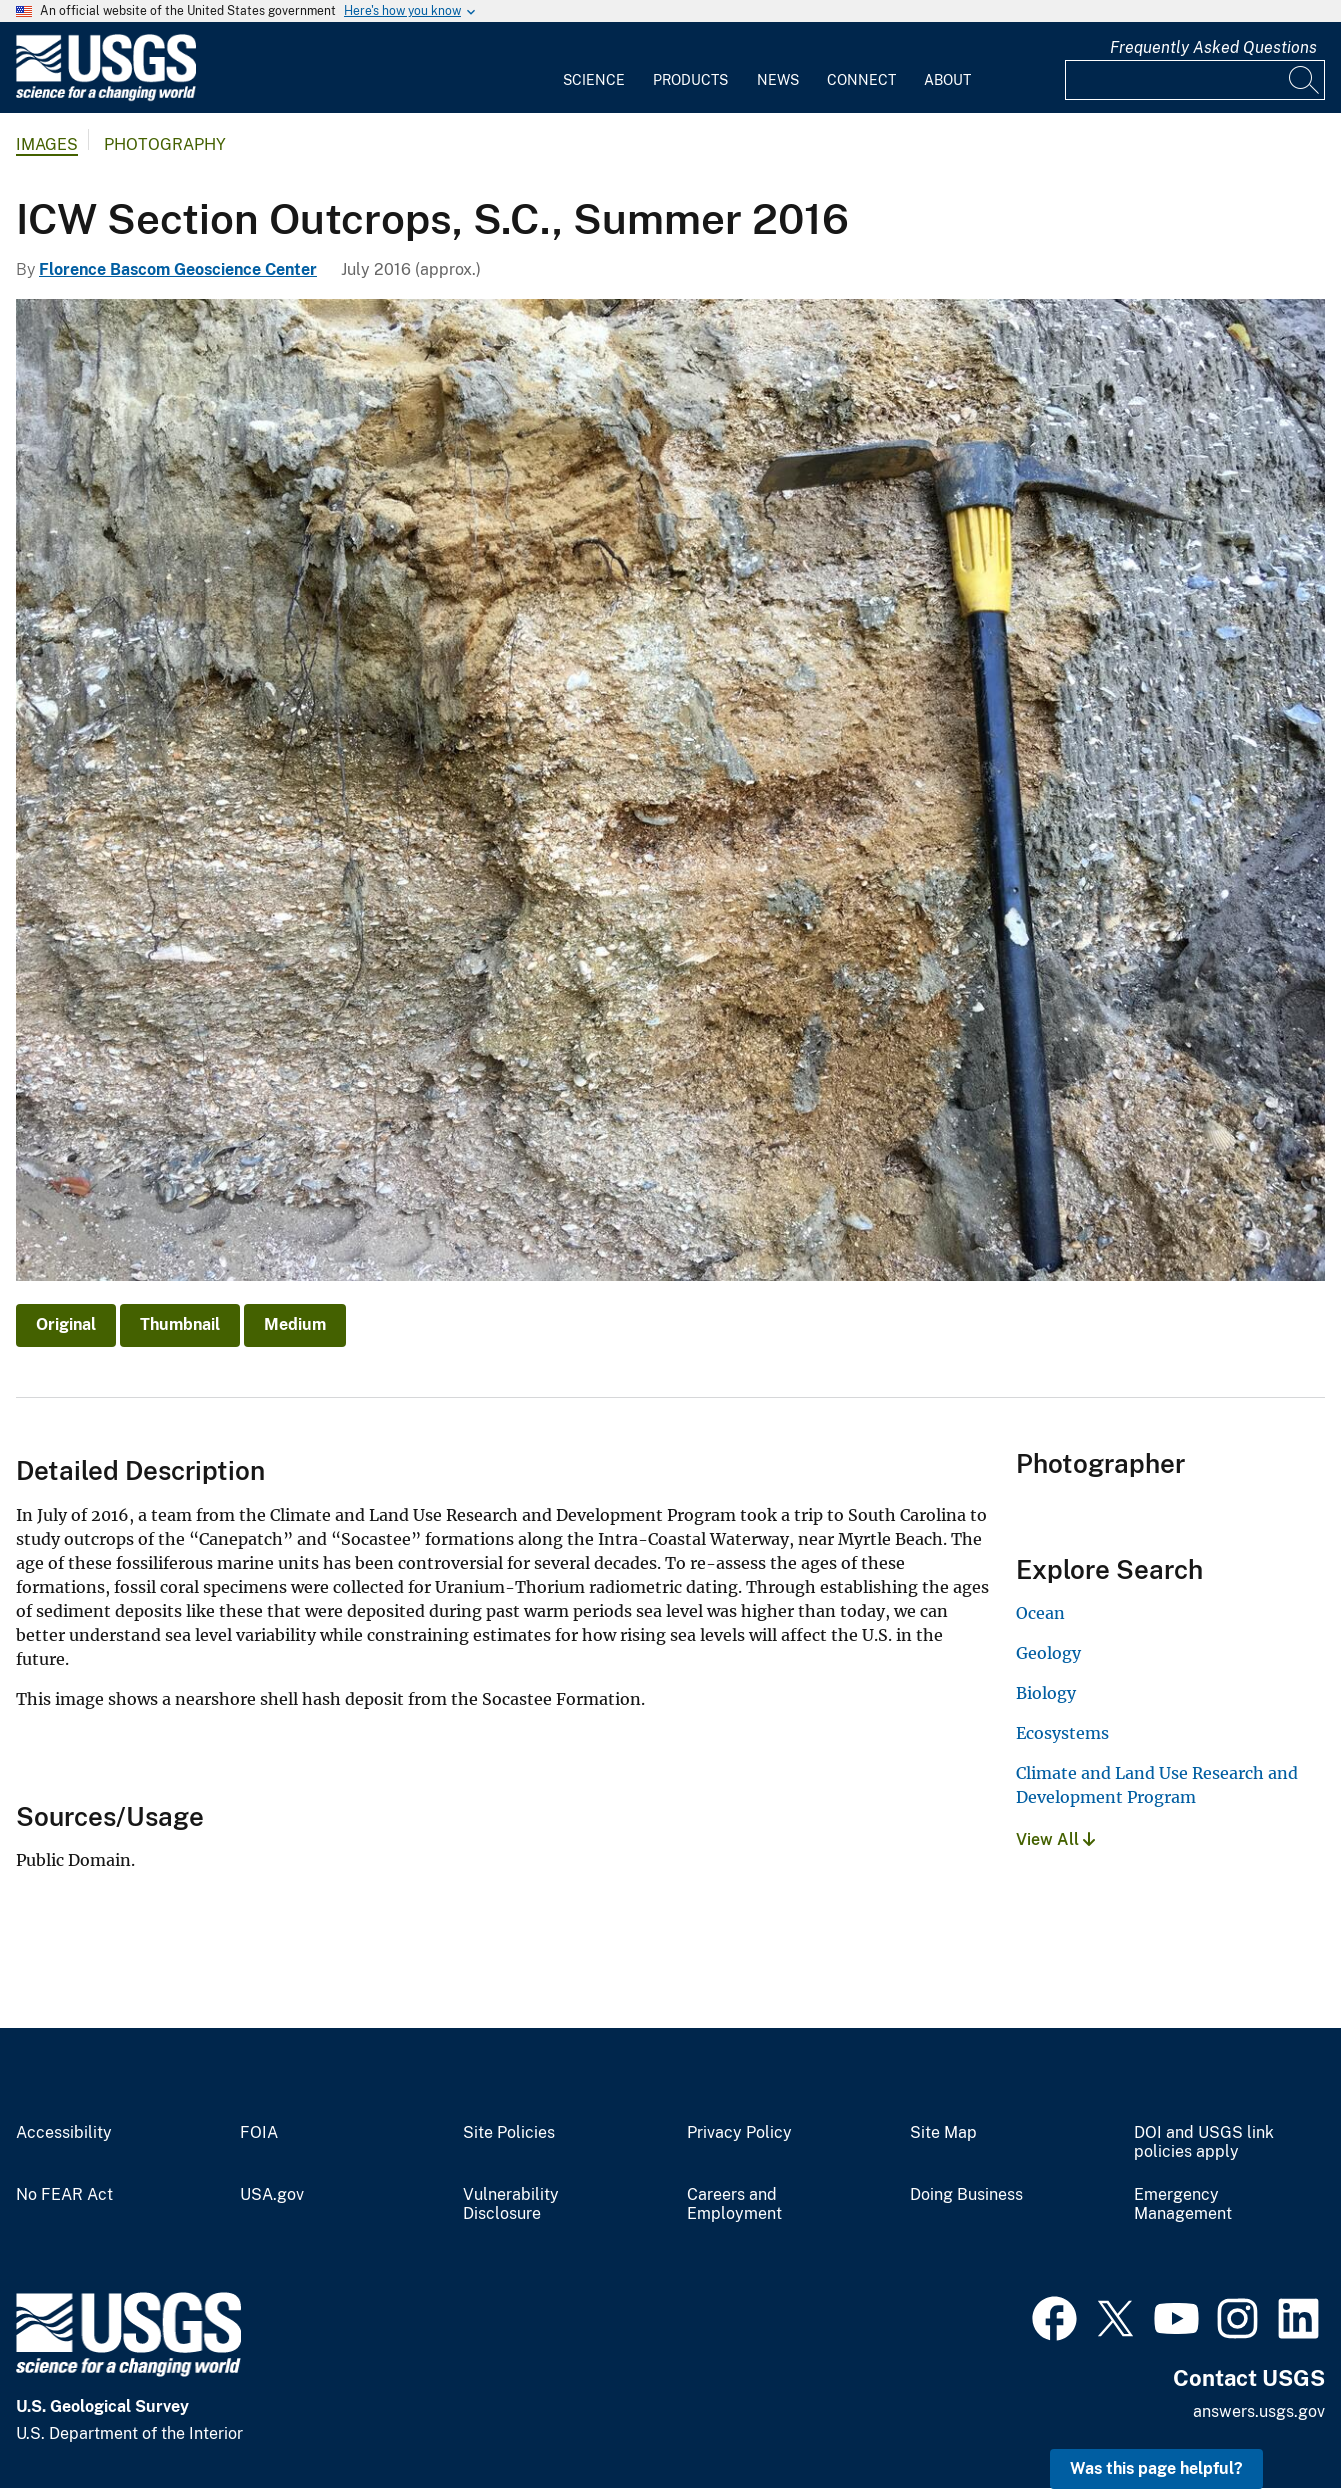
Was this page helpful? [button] (1156, 2468)
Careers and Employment (734, 2204)
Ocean (1040, 1613)
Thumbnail (180, 1324)
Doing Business (966, 2195)
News (778, 80)
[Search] (1305, 80)
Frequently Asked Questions (1213, 47)
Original (66, 1324)
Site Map (943, 2133)
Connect (861, 80)
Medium (295, 1324)
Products (690, 80)
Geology (1048, 1653)
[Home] (106, 96)
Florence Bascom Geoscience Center (178, 269)
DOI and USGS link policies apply (1204, 2142)
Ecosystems (1062, 1733)
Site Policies (509, 2133)
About (947, 80)
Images (47, 144)
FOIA (259, 2133)
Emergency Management (1183, 2204)
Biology (1046, 1693)
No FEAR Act (64, 2195)
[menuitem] (594, 68)
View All (1055, 1839)
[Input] (1195, 80)
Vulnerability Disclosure (511, 2204)
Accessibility (64, 2133)
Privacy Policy (739, 2133)
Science (594, 80)
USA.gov (272, 2195)
